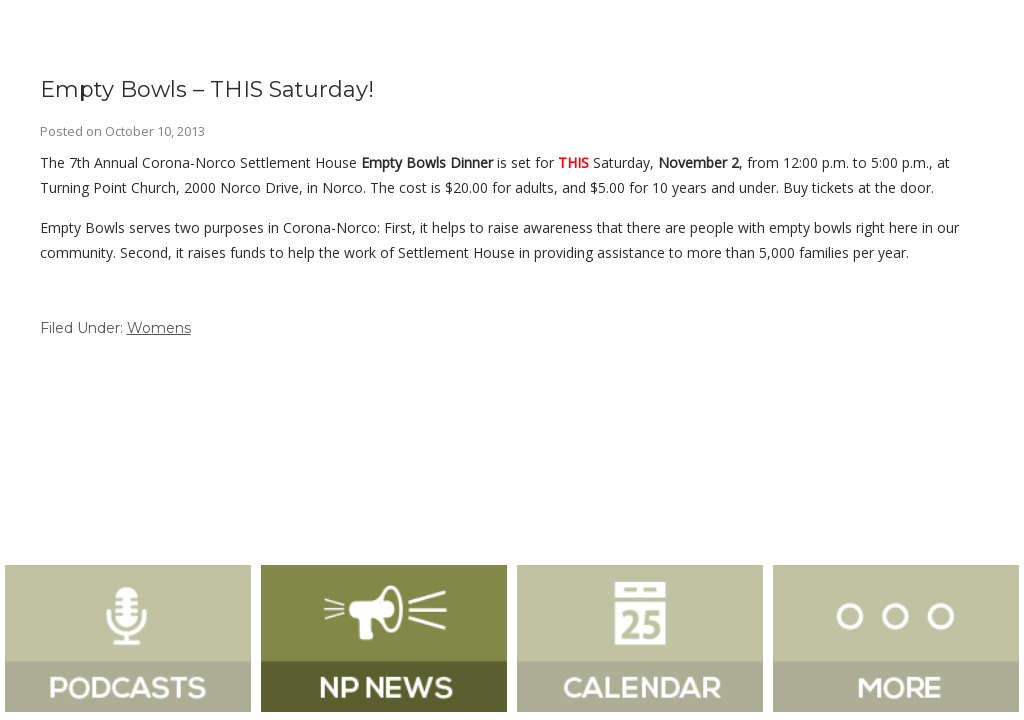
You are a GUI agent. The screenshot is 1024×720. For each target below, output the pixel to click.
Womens (159, 328)
